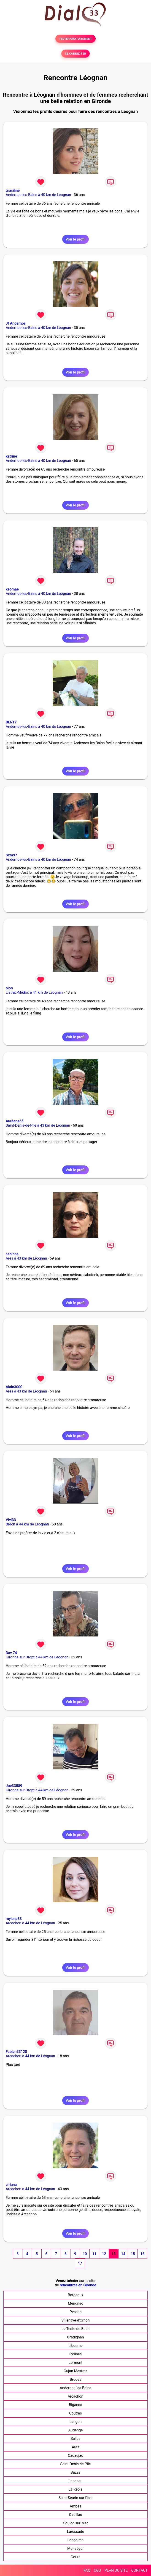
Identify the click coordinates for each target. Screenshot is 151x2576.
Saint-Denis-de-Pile (75, 2464)
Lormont (75, 2362)
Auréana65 (15, 1121)
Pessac (75, 2312)
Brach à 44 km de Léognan (27, 1524)
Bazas (75, 2472)
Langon (75, 2422)
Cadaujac (75, 2455)
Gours (76, 2557)
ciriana (11, 2184)
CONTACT (139, 2570)
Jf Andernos (16, 323)
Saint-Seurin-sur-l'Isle (76, 2498)
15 (133, 2254)
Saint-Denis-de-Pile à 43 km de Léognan (38, 1125)
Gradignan (75, 2337)
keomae (12, 589)
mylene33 (14, 1919)
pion (9, 988)
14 (123, 2254)
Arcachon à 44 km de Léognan (30, 1923)
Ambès (75, 2506)
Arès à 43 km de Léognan (26, 1258)
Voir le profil (75, 239)
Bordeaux (75, 2295)
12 (104, 2254)
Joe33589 (14, 1786)
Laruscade (75, 2531)
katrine (11, 456)
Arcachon (75, 2396)
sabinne (12, 1254)
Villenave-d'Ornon (75, 2320)
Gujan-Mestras (75, 2371)
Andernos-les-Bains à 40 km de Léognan (38, 195)
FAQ (87, 2570)
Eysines (75, 2354)
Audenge (75, 2430)
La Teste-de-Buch (76, 2329)
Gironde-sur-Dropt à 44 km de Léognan (37, 1657)
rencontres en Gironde (78, 2285)
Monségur (75, 2548)
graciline (13, 190)
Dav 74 (11, 1653)
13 (113, 2254)
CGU (97, 2570)
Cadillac (75, 2514)
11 (94, 2254)
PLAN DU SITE (116, 2570)
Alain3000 (14, 1387)
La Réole (75, 2489)
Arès (75, 2447)
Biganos (75, 2405)
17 (80, 2263)
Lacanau (76, 2481)
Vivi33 (11, 1520)
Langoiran (75, 2540)
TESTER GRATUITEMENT (75, 38)
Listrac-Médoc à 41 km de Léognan (34, 992)
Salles (76, 2438)
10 (85, 2254)
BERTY (11, 722)
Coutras (75, 2413)
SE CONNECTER (75, 53)
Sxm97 (11, 855)
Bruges (75, 2379)
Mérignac (75, 2303)
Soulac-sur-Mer (75, 2523)
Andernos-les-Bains (75, 2388)
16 (142, 2254)
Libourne (75, 2345)
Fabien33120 (16, 2051)
